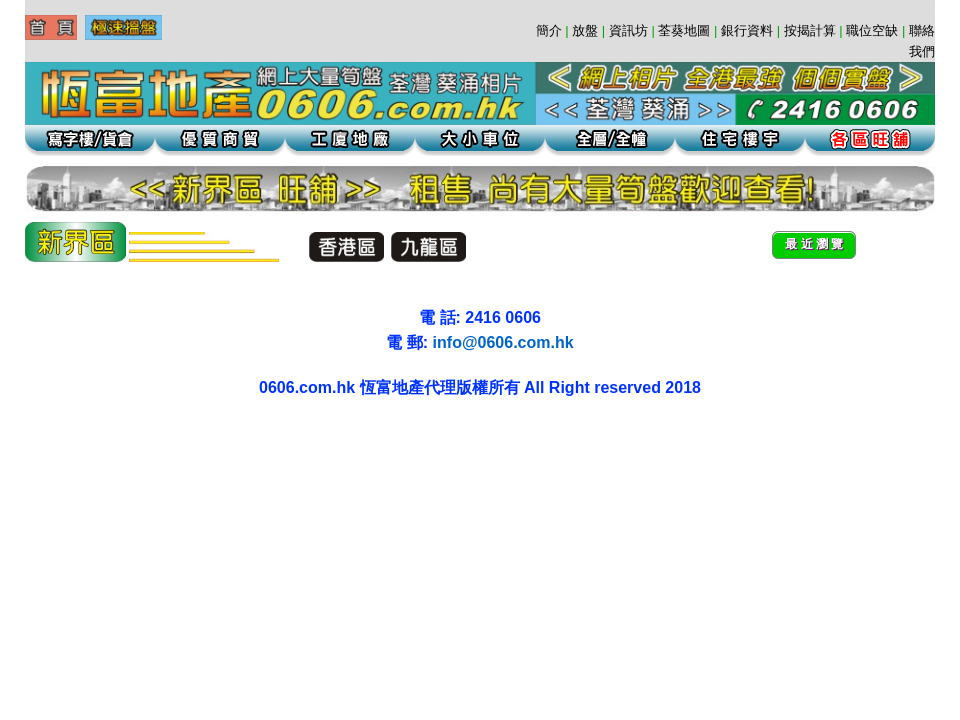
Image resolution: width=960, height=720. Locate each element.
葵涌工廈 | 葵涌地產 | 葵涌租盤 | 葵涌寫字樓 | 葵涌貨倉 (24, 431)
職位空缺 (872, 30)
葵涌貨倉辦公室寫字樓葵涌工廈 (147, 431)
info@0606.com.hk (503, 342)
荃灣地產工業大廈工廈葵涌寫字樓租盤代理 (19, 450)
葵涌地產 (62, 431)
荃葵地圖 (684, 30)
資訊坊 (628, 30)
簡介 (549, 30)
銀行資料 (747, 30)
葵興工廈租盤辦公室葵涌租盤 (120, 431)
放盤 (585, 30)
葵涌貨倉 (53, 431)
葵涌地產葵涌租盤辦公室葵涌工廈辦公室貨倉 (86, 431)
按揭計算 (810, 30)
